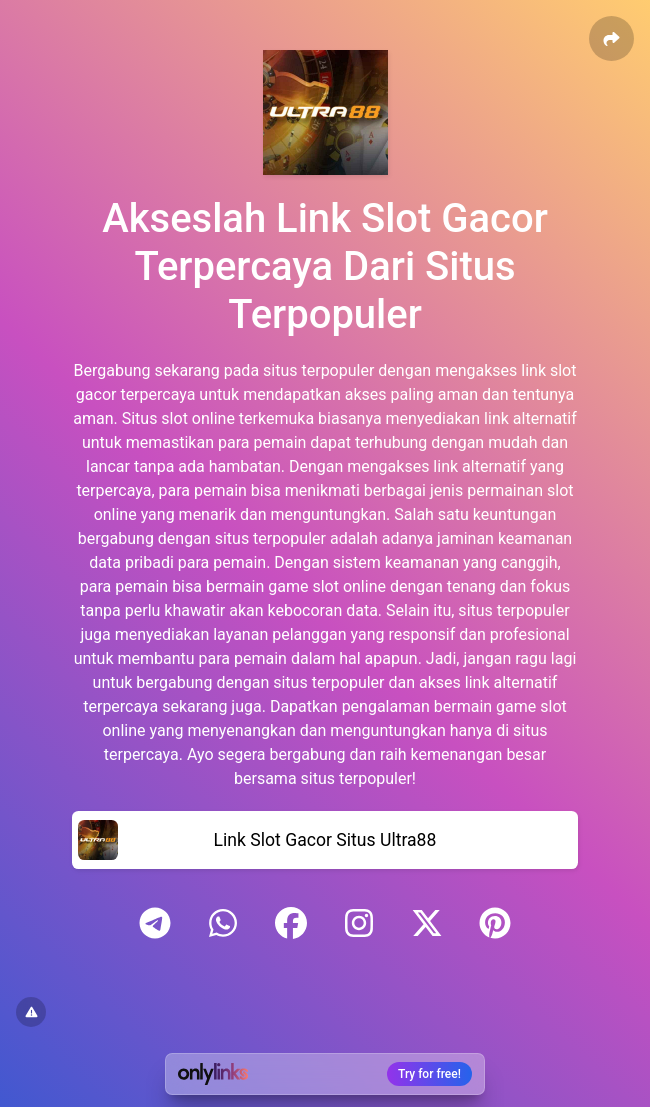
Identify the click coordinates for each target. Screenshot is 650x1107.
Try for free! (429, 1074)
